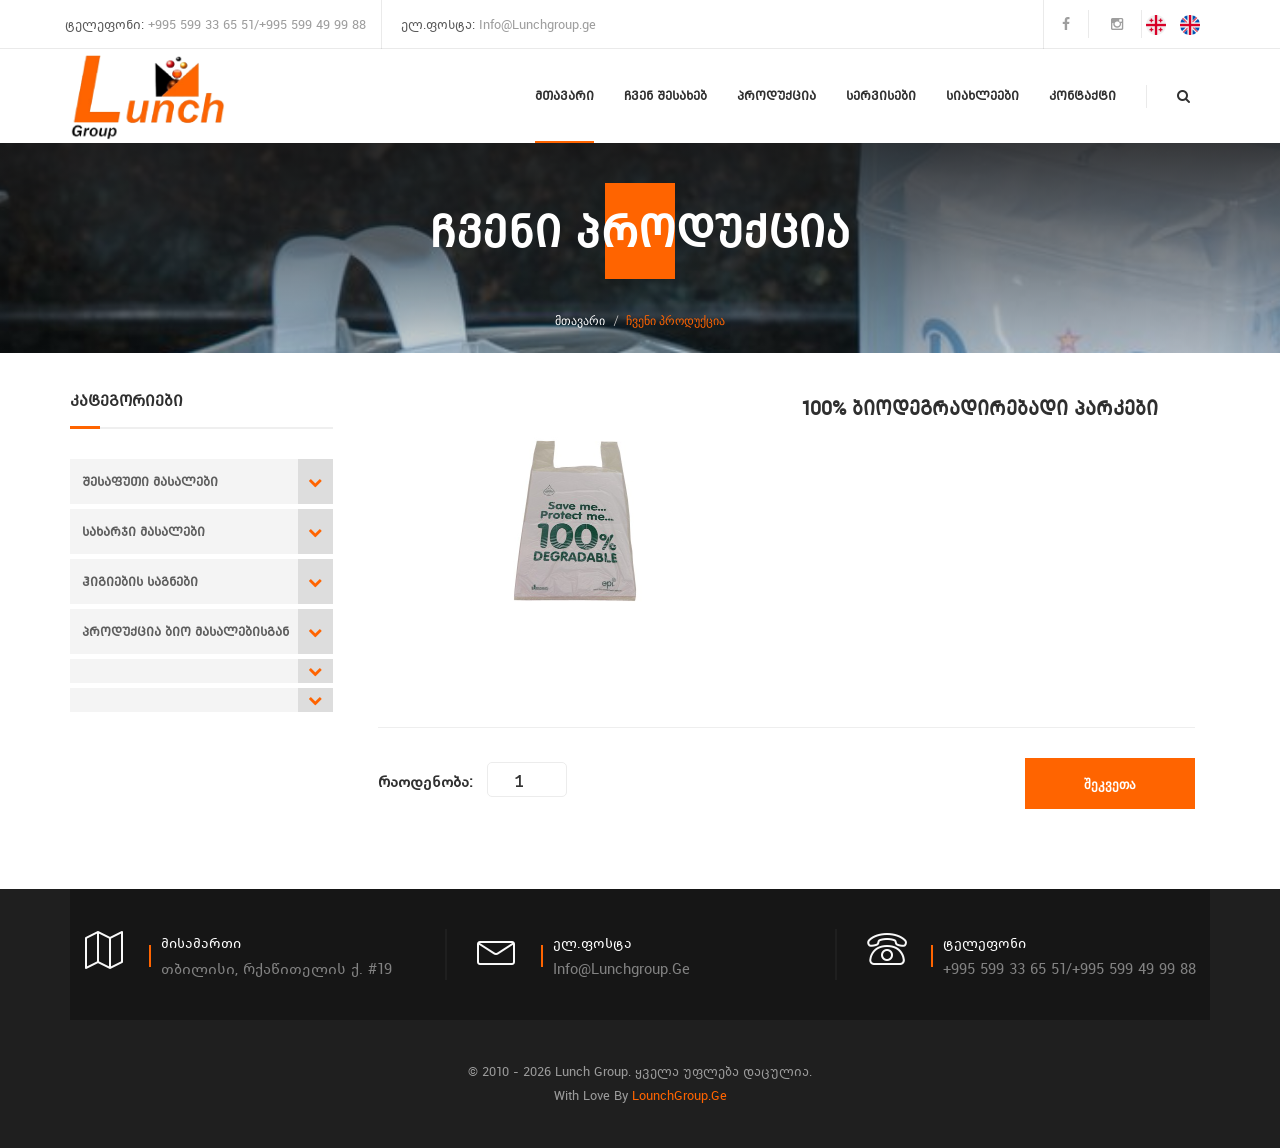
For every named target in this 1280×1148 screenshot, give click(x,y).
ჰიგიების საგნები (140, 581)
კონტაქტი (1082, 95)
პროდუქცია (776, 95)
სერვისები (881, 95)
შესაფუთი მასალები (150, 481)
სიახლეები (982, 95)
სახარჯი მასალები (143, 531)
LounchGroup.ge (679, 1095)
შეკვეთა (1110, 784)
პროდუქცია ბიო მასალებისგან (185, 631)
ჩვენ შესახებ (665, 95)
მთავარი (564, 95)
